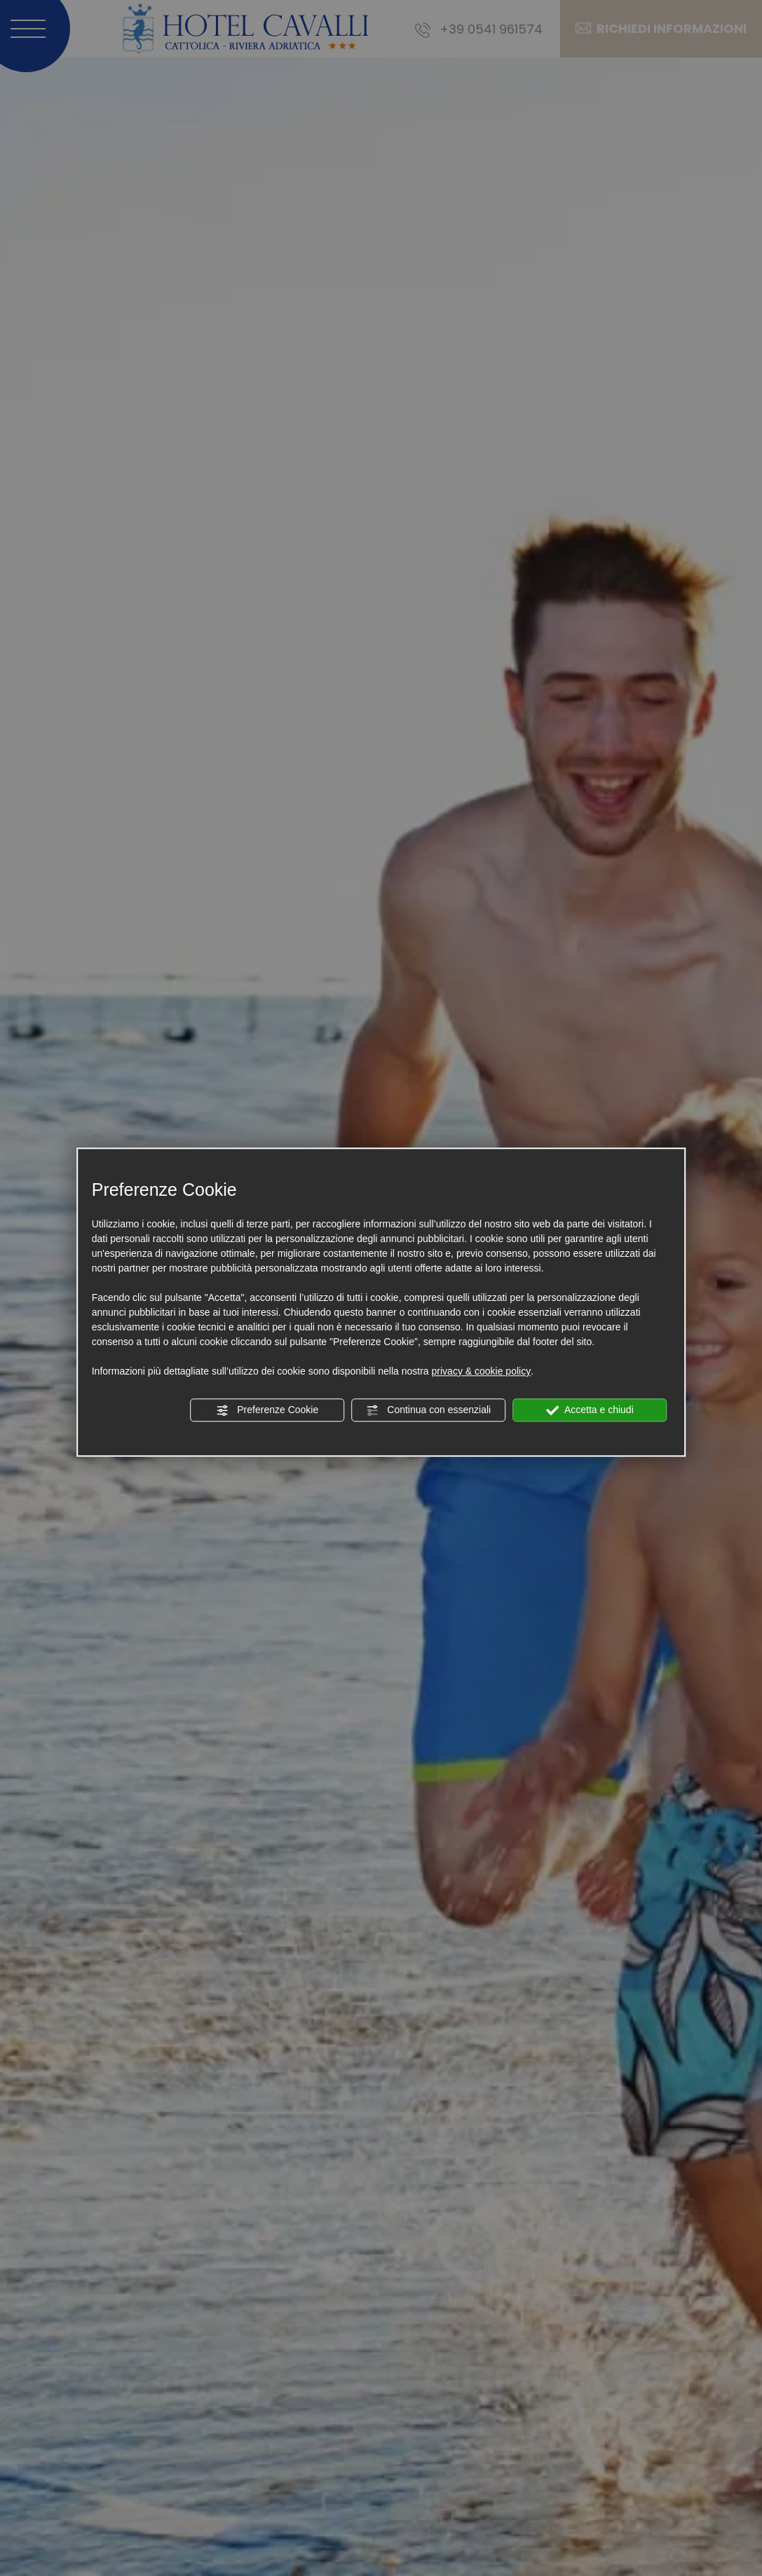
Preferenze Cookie (267, 1410)
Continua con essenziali (428, 1410)
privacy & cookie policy (481, 1371)
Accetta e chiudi (590, 1410)
